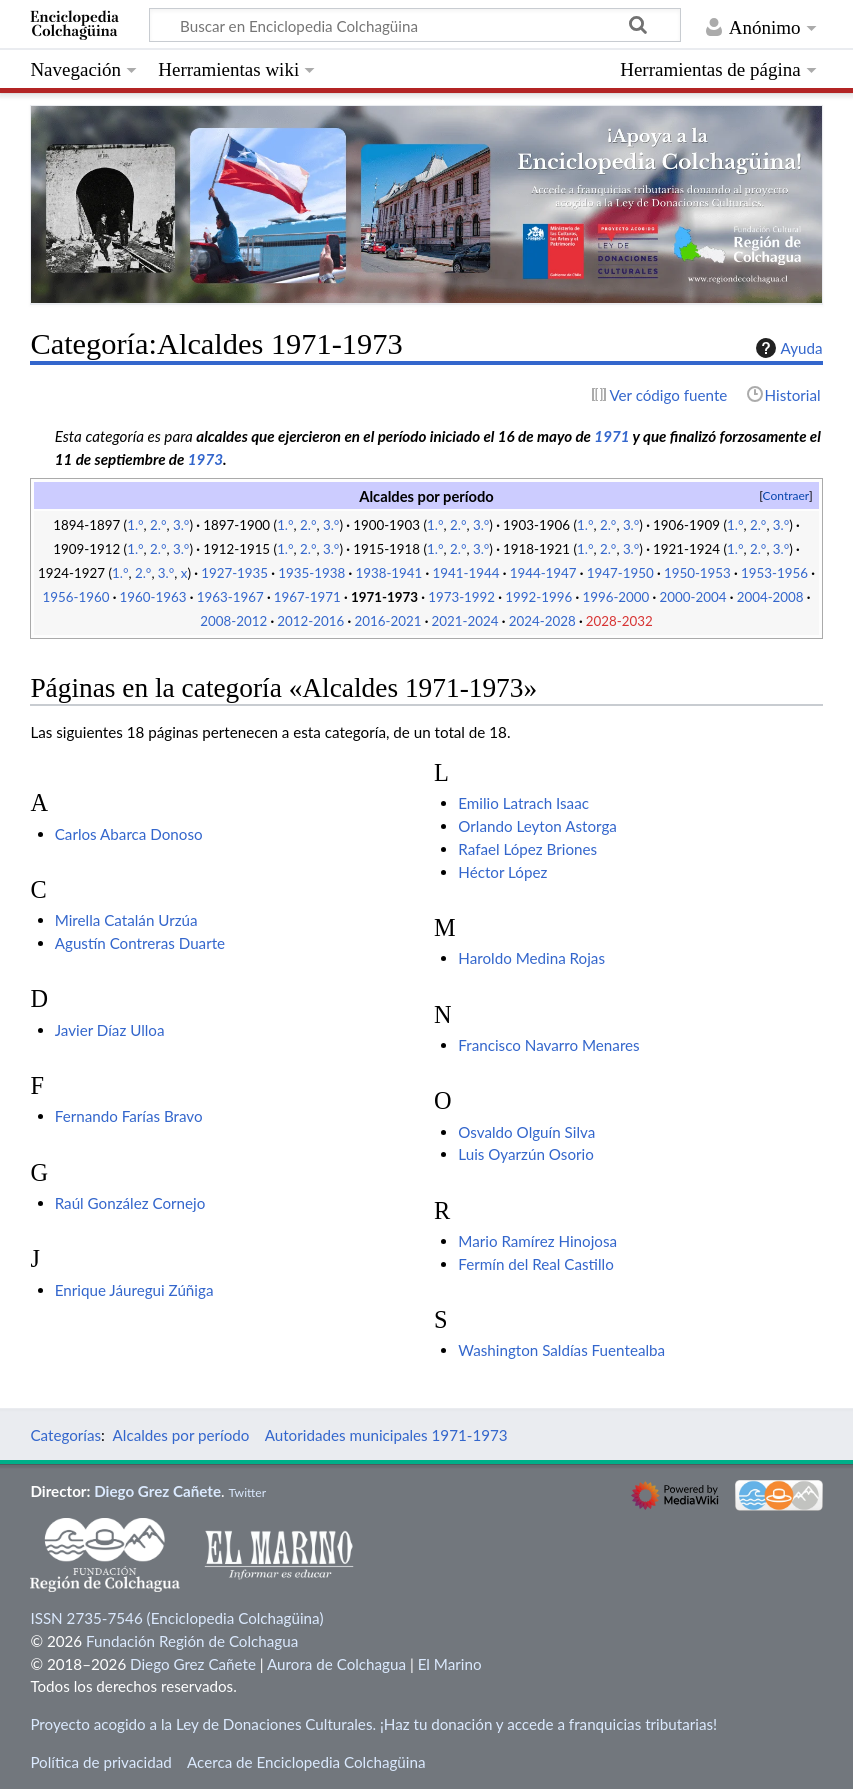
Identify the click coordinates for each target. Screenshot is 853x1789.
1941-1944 (466, 573)
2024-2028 (542, 621)
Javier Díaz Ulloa (110, 1030)
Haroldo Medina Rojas (531, 958)
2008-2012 (233, 621)
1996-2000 (615, 597)
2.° (158, 525)
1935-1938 (311, 573)
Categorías (65, 1435)
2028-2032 (619, 621)
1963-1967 (230, 597)
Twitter (247, 1492)
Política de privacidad (100, 1762)
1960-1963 (153, 597)
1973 (205, 459)
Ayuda (787, 348)
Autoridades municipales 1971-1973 (386, 1435)
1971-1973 (384, 597)
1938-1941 (388, 573)
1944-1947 (543, 573)
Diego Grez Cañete (157, 1491)
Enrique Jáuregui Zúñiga (134, 1290)
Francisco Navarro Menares (548, 1045)
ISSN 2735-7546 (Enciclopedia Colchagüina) (176, 1618)
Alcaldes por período (181, 1435)
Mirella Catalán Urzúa (126, 920)
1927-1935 (234, 573)
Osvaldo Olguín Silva (526, 1132)
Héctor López (502, 872)
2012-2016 (310, 621)
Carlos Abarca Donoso (129, 834)
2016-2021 (387, 621)
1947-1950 (620, 573)
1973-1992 (461, 597)
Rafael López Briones (527, 849)
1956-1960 (75, 597)
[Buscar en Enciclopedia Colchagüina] (415, 25)
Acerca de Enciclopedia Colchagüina (306, 1762)
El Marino (450, 1664)
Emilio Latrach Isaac (523, 803)
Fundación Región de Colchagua (192, 1641)
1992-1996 (538, 597)
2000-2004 (693, 597)
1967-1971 (307, 597)
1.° (135, 525)
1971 (611, 436)
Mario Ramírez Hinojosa (537, 1241)
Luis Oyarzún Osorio (526, 1154)
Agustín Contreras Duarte (140, 943)
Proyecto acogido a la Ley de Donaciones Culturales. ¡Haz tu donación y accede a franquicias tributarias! (373, 1724)
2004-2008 (770, 597)
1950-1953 (697, 573)
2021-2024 (465, 621)
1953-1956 (774, 573)
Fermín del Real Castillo (535, 1264)
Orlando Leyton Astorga (537, 826)
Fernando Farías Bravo (129, 1116)
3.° (181, 525)
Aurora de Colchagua (336, 1664)
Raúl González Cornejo (130, 1203)
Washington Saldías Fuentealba (561, 1350)
